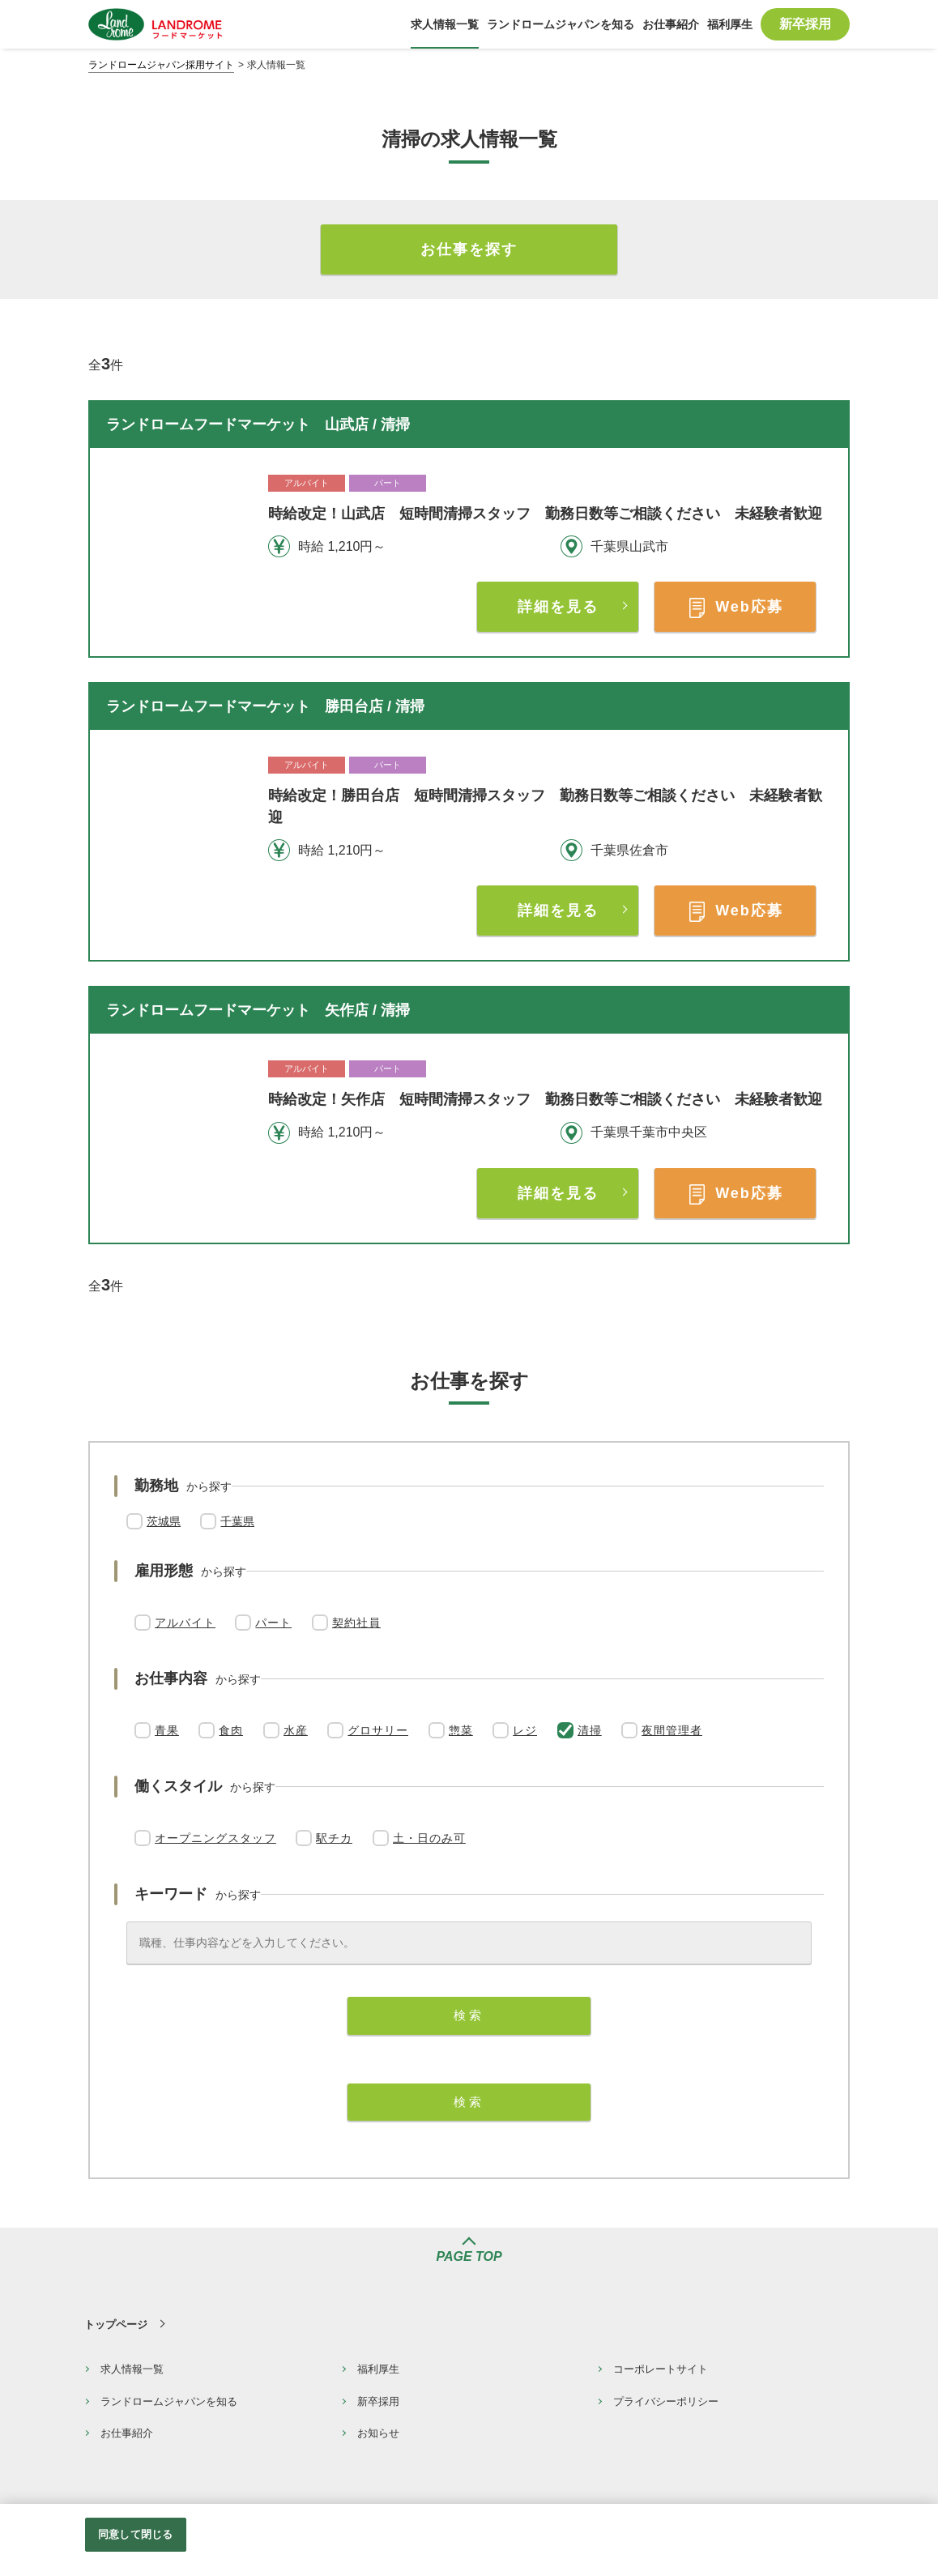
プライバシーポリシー (665, 2401)
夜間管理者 (672, 1730)
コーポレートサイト (660, 2369)
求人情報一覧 (132, 2369)
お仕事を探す (469, 249)
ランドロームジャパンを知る (168, 2401)
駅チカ (334, 1838)
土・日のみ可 (429, 1838)
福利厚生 (378, 2369)
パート (273, 1622)
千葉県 (237, 1521)
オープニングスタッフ (215, 1838)
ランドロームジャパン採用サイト (161, 64)
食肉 (231, 1730)
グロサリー (377, 1730)
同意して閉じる (135, 2534)
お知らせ (378, 2433)
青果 (167, 1730)
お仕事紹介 (126, 2433)
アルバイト (185, 1622)
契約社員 (356, 1622)
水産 (296, 1730)
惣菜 (461, 1730)
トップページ (115, 2324)
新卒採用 (378, 2401)
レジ (525, 1730)
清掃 (590, 1730)
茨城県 (164, 1521)
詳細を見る (558, 607)
